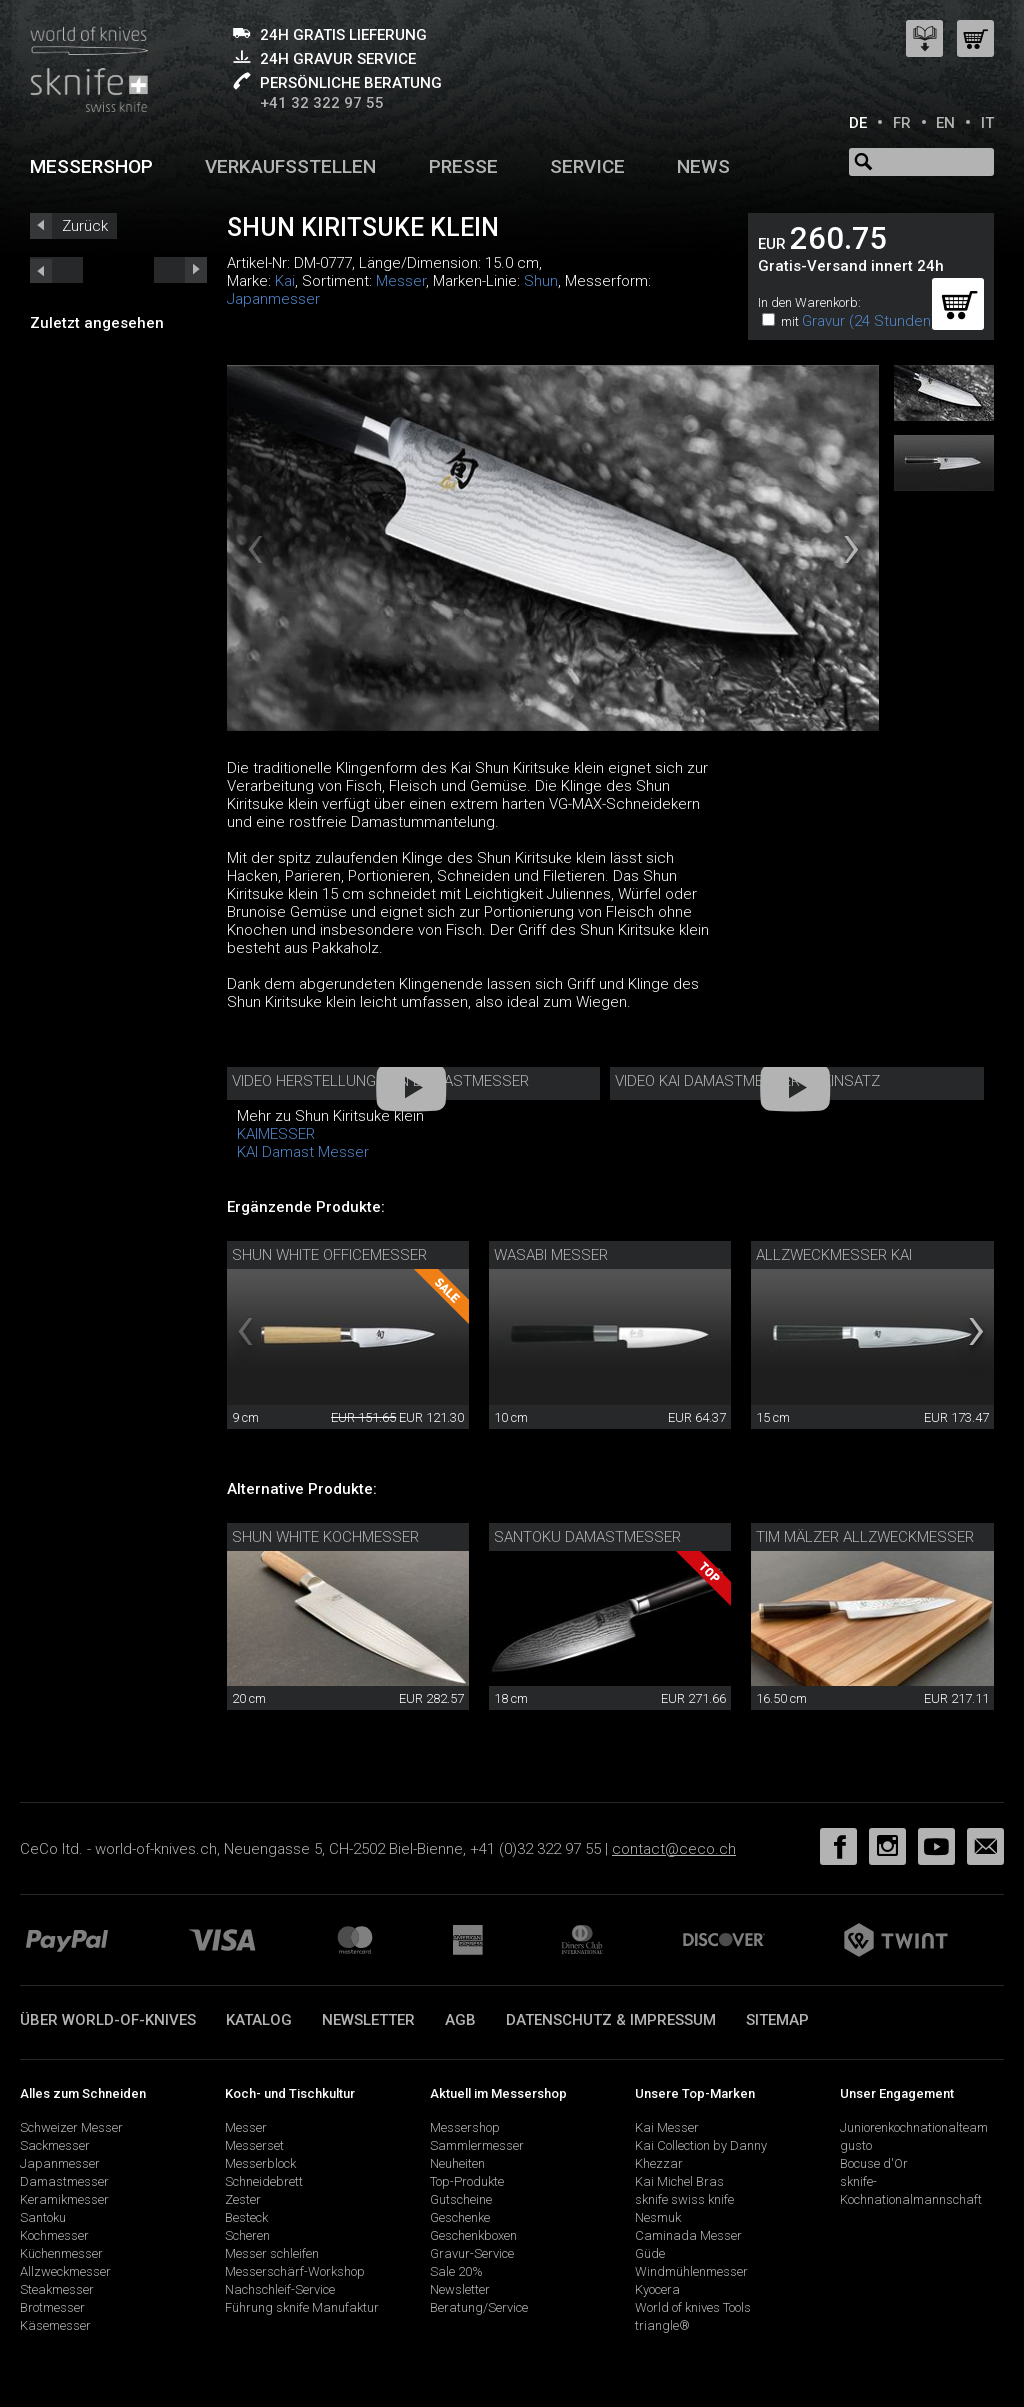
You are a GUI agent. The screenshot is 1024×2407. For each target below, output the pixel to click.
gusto (856, 2145)
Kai (285, 281)
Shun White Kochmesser (325, 1537)
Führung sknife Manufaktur (302, 2307)
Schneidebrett (264, 2181)
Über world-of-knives (108, 2020)
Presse (463, 166)
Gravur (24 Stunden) (869, 321)
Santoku (43, 2217)
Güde (650, 2253)
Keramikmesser (64, 2199)
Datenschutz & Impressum (611, 2020)
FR (902, 123)
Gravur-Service (472, 2253)
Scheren (247, 2235)
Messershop (91, 166)
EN (945, 123)
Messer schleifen (272, 2253)
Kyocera (657, 2289)
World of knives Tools (693, 2307)
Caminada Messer (688, 2235)
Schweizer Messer (71, 2127)
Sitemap (777, 2020)
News (703, 166)
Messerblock (260, 2163)
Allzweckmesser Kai (834, 1255)
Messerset (254, 2145)
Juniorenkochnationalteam (914, 2127)
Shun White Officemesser (329, 1255)
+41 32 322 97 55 (322, 103)
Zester (243, 2199)
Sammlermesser (477, 2145)
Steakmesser (57, 2289)
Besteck (246, 2217)
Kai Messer (667, 2127)
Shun (541, 281)
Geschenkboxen (473, 2235)
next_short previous (56, 270)
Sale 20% (456, 2271)
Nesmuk (658, 2217)
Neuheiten (457, 2163)
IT (987, 123)
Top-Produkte (467, 2181)
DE (858, 123)
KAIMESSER (276, 1134)
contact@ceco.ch (674, 1849)
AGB (460, 2020)
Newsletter (368, 2020)
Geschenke (460, 2217)
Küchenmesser (61, 2253)
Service (587, 166)
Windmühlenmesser (691, 2271)
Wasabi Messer (551, 1255)
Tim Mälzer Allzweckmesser (865, 1537)
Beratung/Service (479, 2307)
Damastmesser (64, 2181)
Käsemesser (55, 2325)
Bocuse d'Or (874, 2163)
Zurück (85, 226)
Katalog (259, 2020)
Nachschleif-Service (280, 2289)
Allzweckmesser (65, 2271)
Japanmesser (273, 299)
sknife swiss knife (684, 2199)
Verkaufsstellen (290, 166)
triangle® (662, 2325)
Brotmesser (52, 2307)
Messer (401, 281)
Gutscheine (461, 2199)
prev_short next (180, 270)
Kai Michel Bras (679, 2181)
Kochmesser (54, 2235)
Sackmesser (55, 2145)
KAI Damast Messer (303, 1152)
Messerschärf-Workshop (295, 2271)
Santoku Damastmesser (587, 1537)
